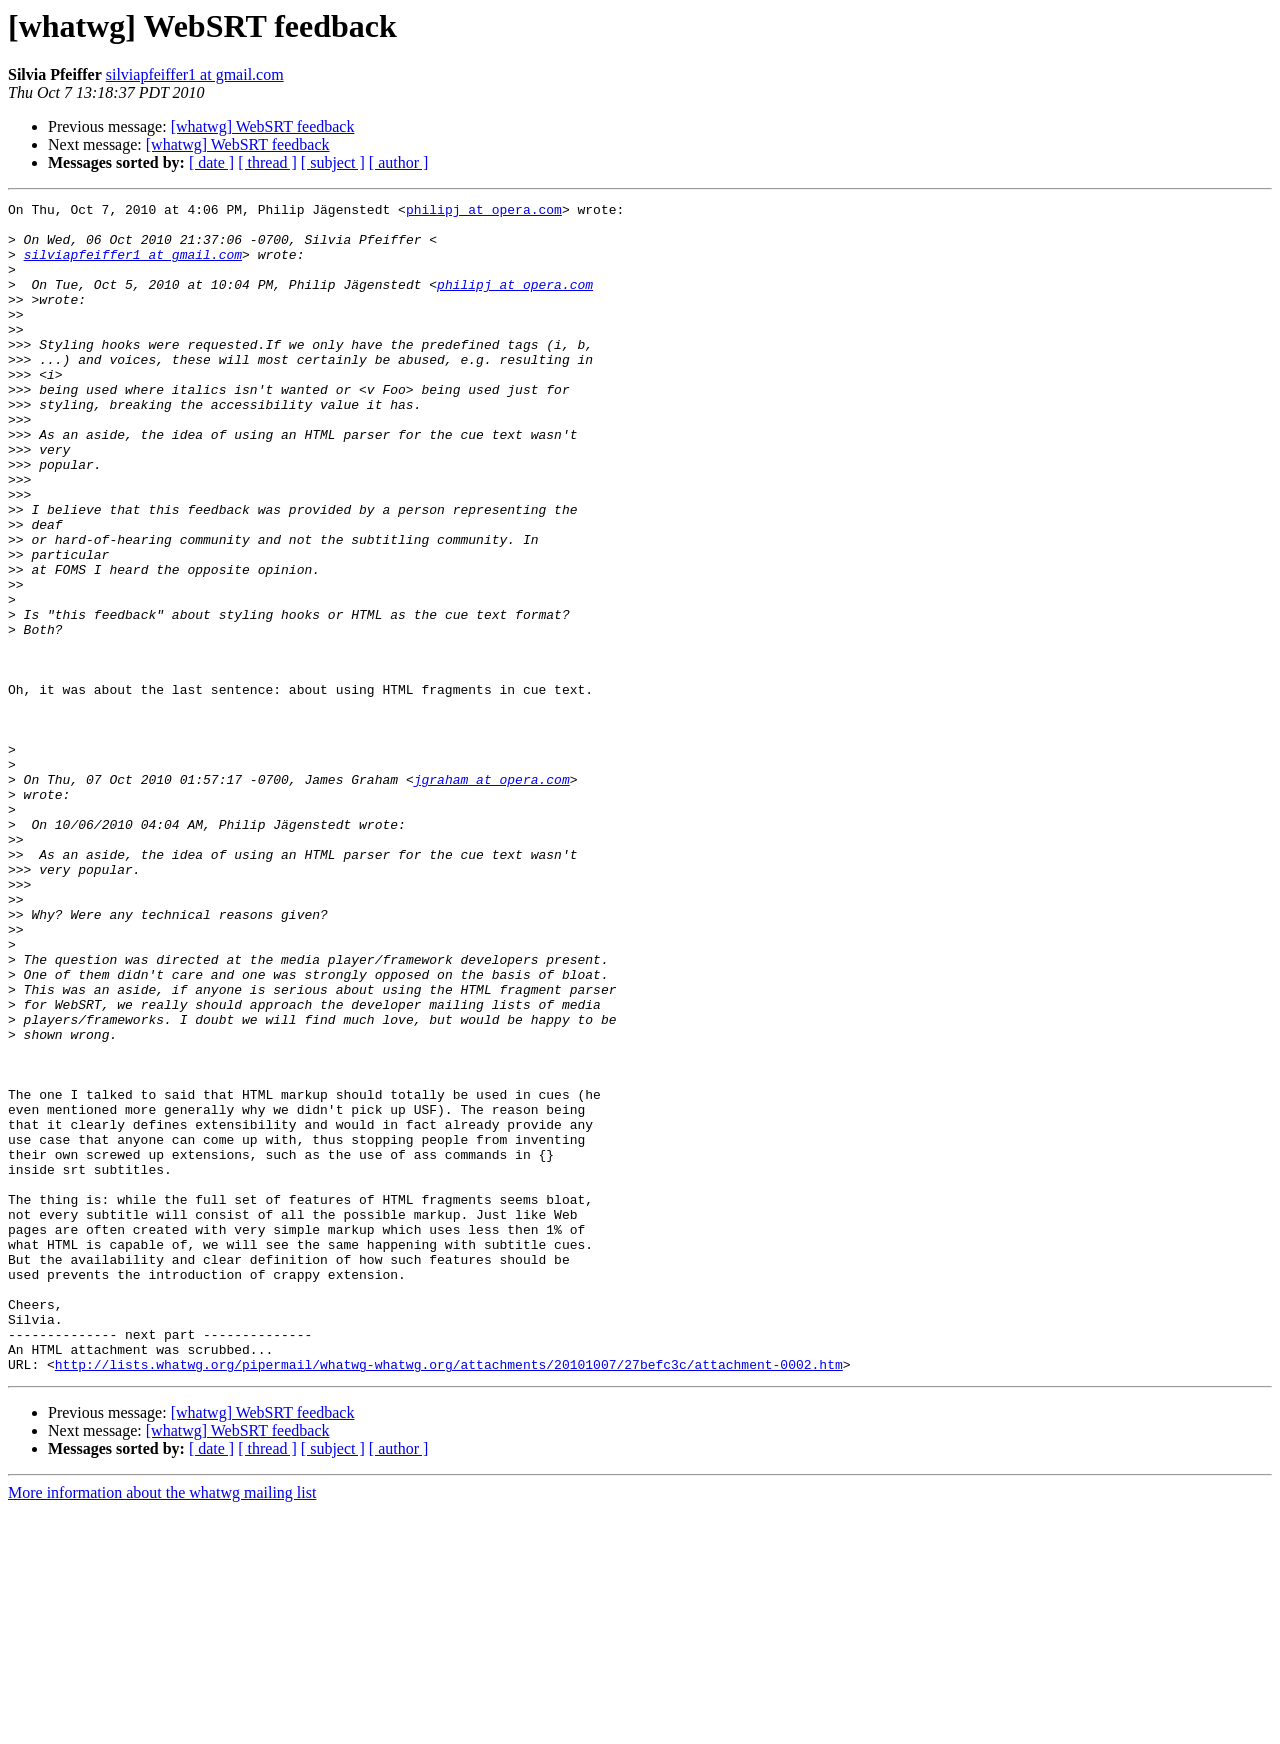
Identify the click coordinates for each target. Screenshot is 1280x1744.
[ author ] (399, 162)
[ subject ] (333, 162)
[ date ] (211, 162)
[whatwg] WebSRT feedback (263, 126)
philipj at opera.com (484, 212)
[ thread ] (267, 162)
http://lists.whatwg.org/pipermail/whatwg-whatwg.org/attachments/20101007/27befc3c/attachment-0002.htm (449, 1598)
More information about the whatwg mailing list (162, 1726)
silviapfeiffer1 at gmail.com (195, 74)
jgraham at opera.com (492, 896)
